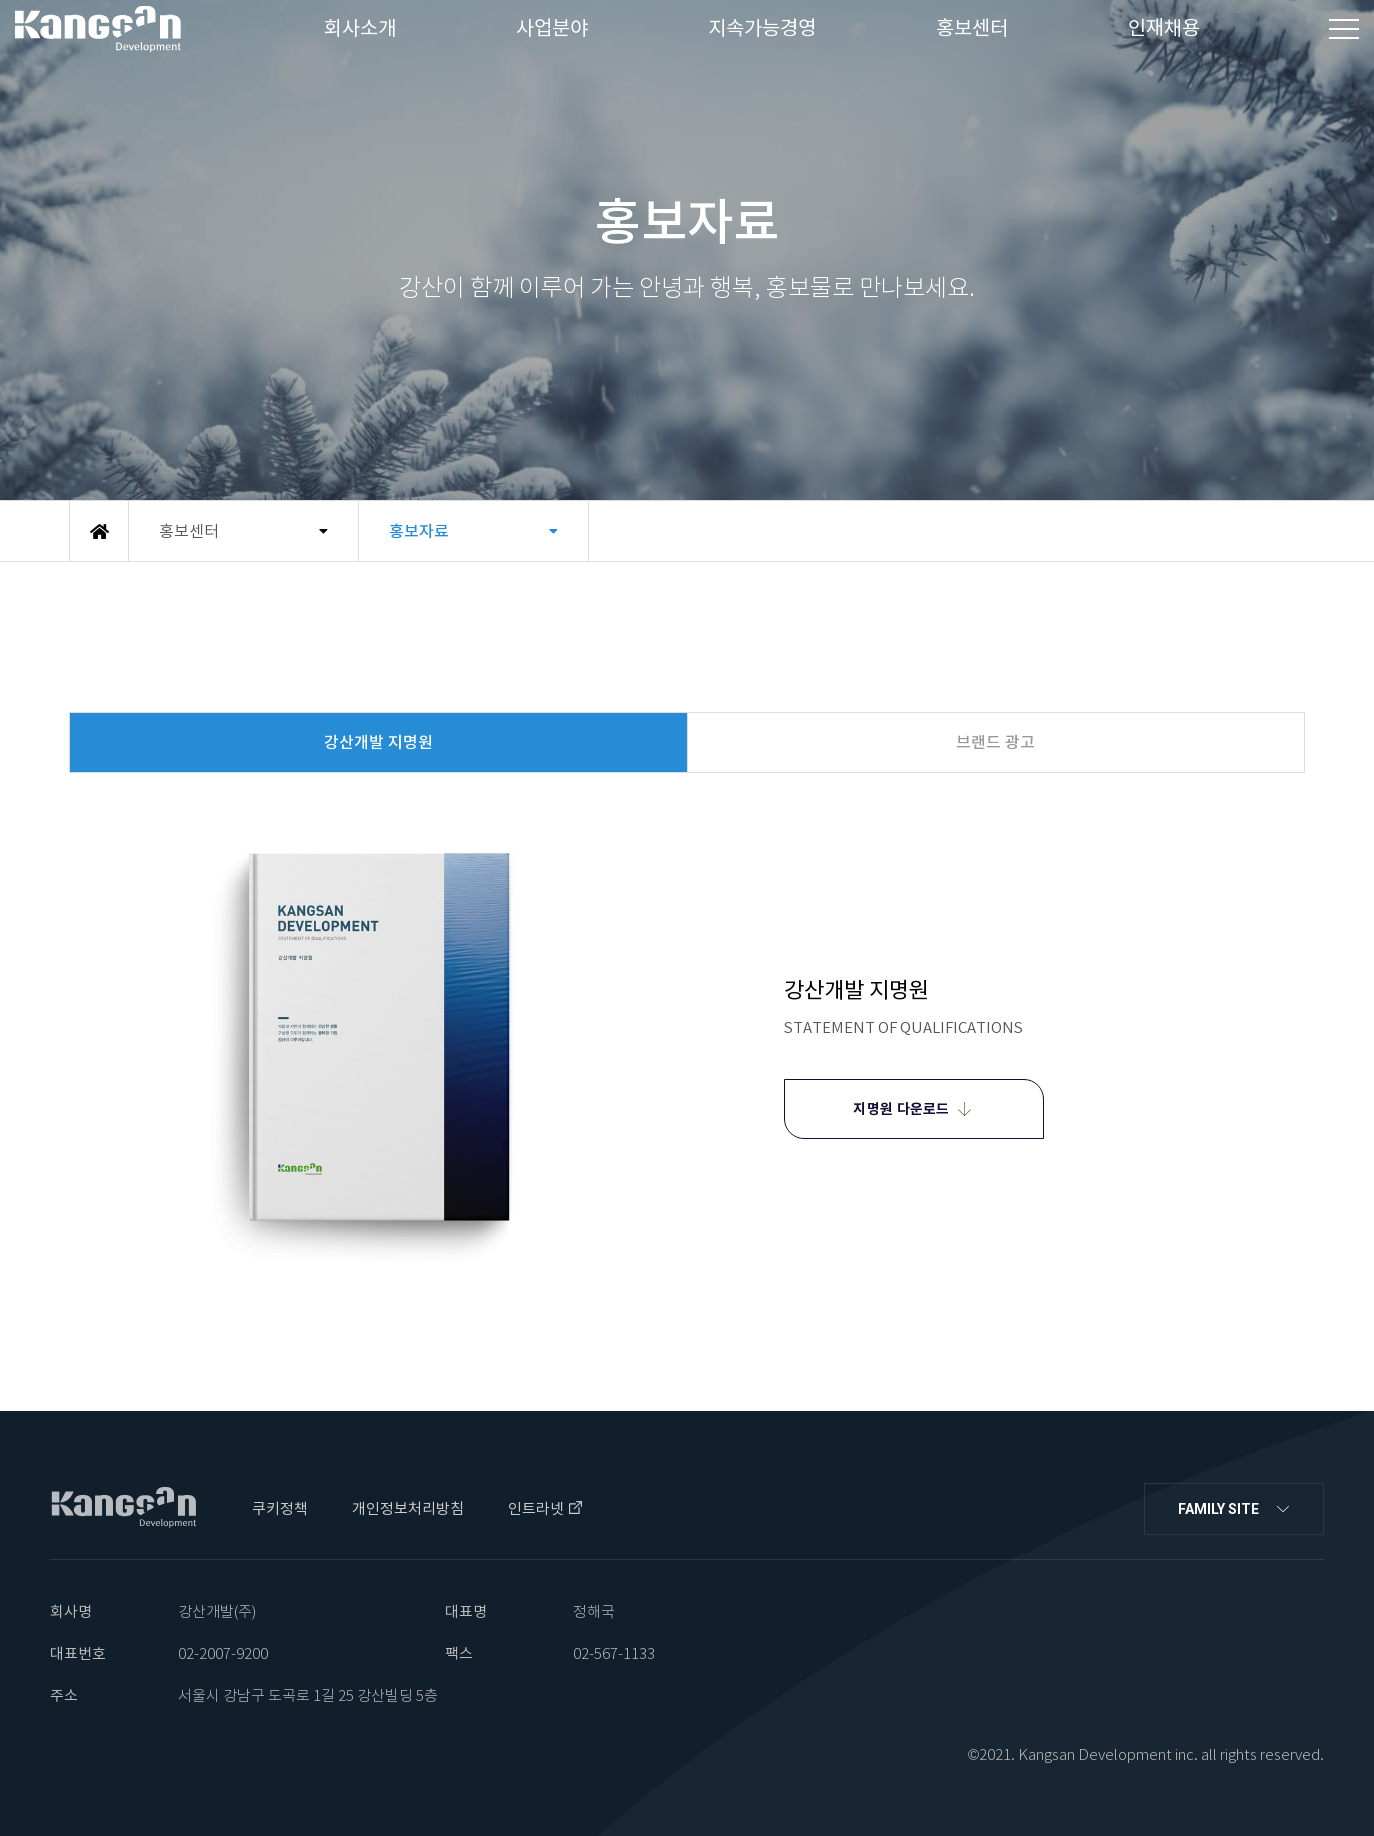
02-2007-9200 (223, 1653)
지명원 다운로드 (901, 1109)
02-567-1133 (614, 1653)
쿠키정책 (280, 1508)
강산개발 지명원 (378, 742)
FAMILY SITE (1218, 1509)
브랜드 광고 (995, 742)
